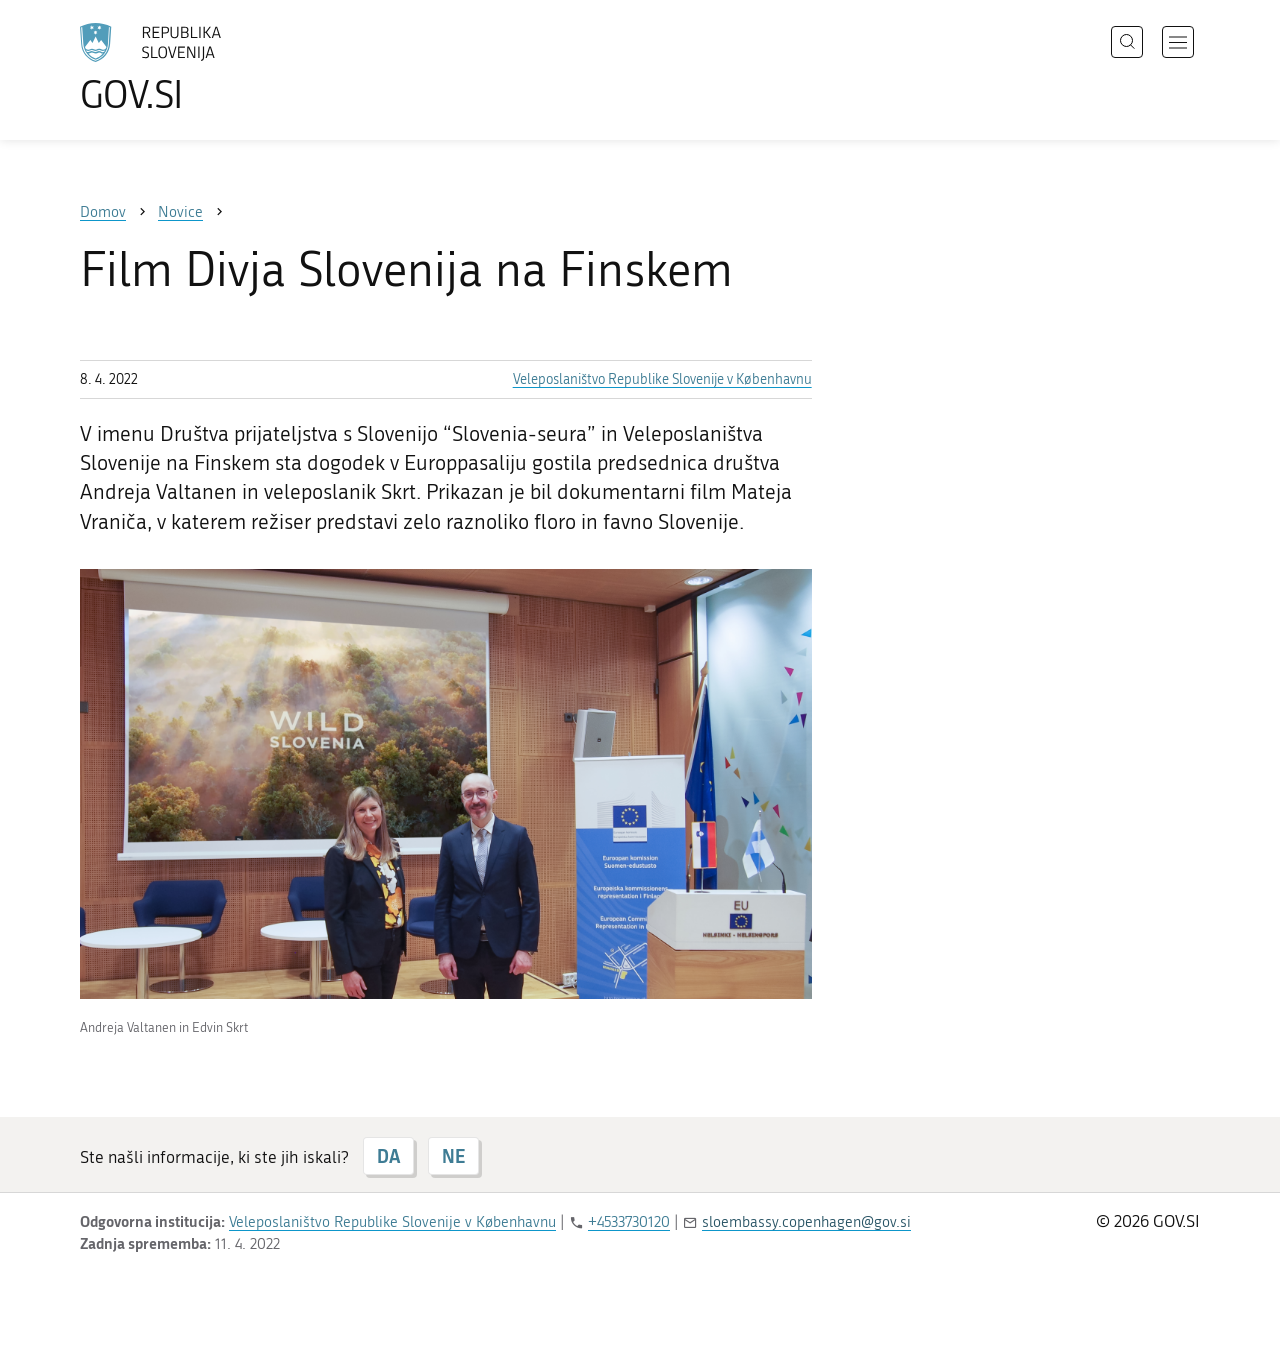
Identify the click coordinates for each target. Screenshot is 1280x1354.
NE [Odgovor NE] (453, 1156)
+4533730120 (629, 1222)
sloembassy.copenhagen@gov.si (806, 1222)
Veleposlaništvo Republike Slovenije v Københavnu (662, 379)
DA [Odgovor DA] (388, 1156)
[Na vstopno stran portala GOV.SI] (206, 68)
